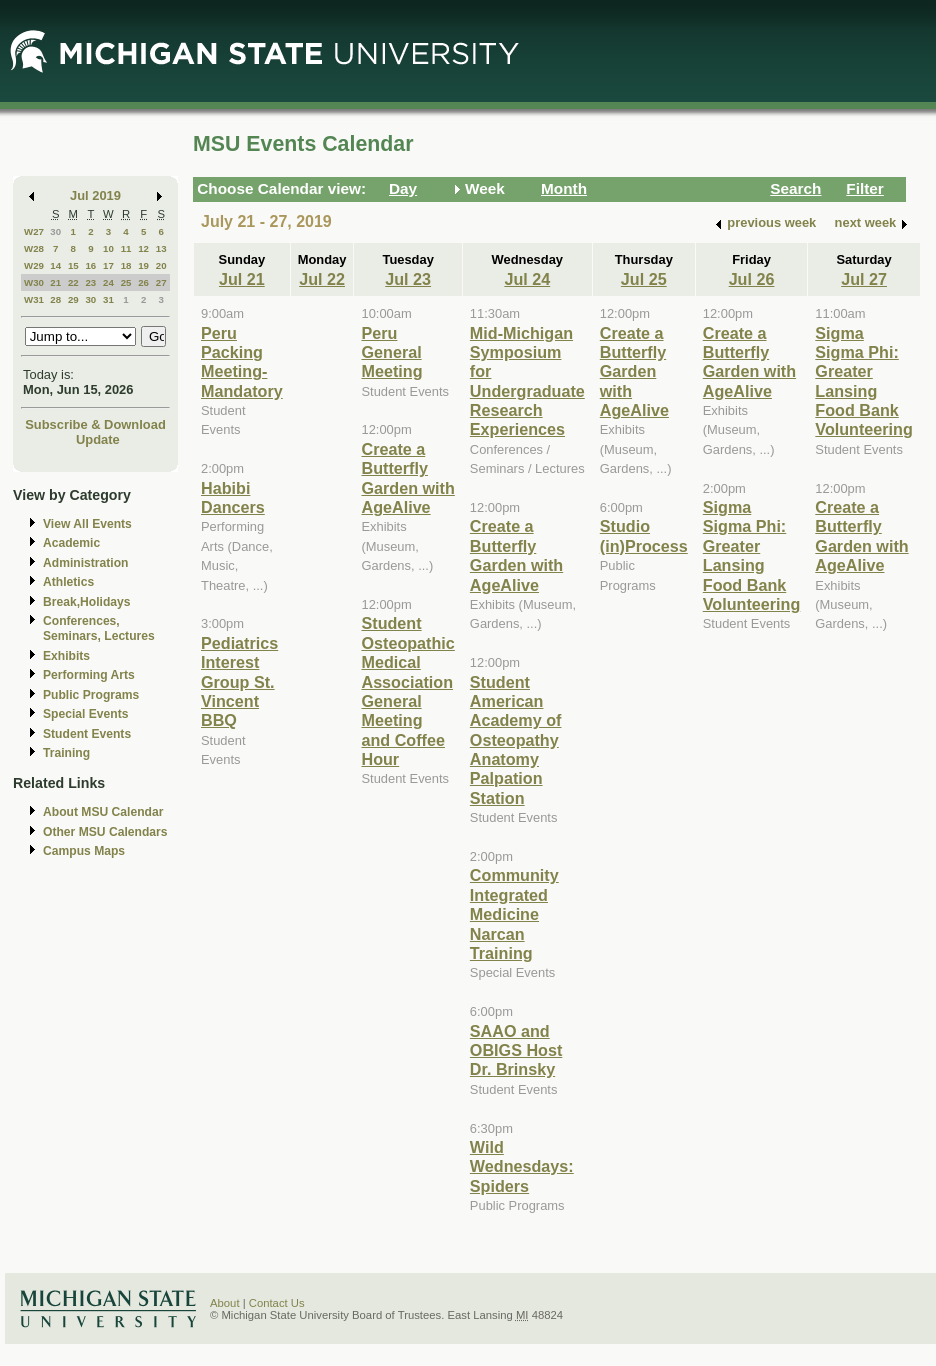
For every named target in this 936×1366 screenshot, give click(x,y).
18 (126, 265)
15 (73, 265)
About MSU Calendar (103, 812)
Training (66, 753)
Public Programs (91, 695)
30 (55, 231)
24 (108, 282)
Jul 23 (408, 279)
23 (90, 282)
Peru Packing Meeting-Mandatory (242, 362)
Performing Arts (89, 675)
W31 (34, 299)
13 (161, 248)
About (225, 1303)
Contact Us (277, 1303)
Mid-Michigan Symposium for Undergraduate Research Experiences (527, 381)
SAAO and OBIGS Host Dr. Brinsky (516, 1050)
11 (126, 248)
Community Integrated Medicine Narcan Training (514, 914)
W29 (34, 265)
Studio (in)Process (644, 535)
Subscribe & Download (95, 424)
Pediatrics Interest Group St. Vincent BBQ (239, 682)
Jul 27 (864, 279)
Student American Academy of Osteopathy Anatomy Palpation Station (516, 740)
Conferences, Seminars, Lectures (99, 628)
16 (90, 265)
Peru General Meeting (391, 352)
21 (55, 282)
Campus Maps (84, 851)
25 (126, 282)
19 (143, 265)
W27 (34, 231)
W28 (34, 248)
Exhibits (66, 656)
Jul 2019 (95, 195)
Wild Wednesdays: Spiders (522, 1166)
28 (55, 299)
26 (143, 282)
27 (161, 282)
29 (73, 299)
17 (108, 265)
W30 (34, 282)
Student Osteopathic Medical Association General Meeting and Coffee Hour (407, 691)
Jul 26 (752, 279)
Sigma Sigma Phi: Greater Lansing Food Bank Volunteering (752, 555)
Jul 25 (644, 279)
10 (108, 248)
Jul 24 (527, 279)
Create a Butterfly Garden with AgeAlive (407, 478)
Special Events (85, 714)
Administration (85, 563)
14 (55, 265)
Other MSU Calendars (105, 832)
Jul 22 (322, 279)
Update (98, 439)
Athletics (68, 582)
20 (161, 265)
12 (143, 248)
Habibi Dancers (233, 497)
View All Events (87, 524)
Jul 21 (242, 279)
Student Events (87, 734)
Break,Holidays (87, 602)
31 (108, 299)
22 (73, 282)
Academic (71, 543)
